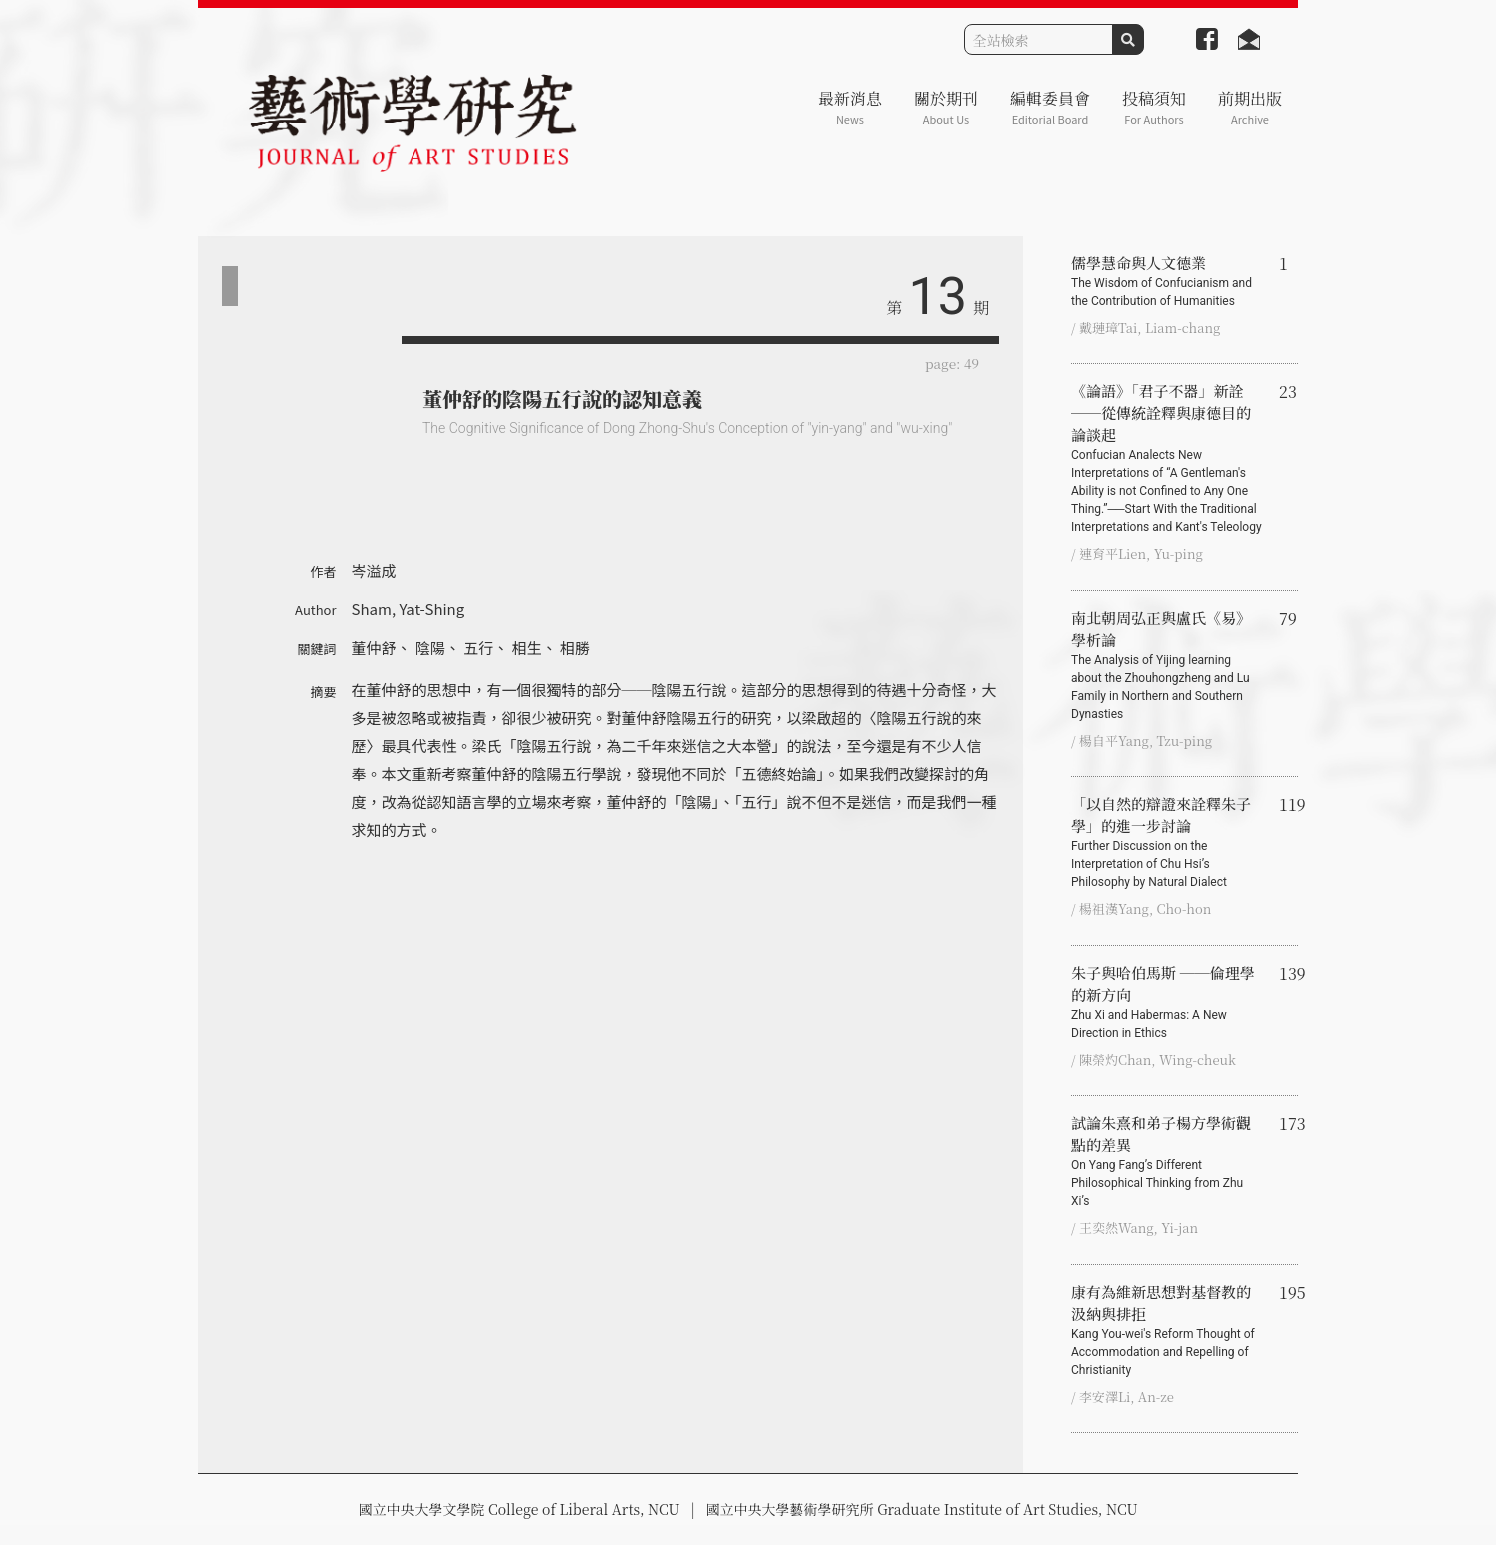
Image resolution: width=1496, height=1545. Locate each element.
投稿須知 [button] (1154, 107)
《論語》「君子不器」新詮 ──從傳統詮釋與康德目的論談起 (1167, 458)
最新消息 (850, 107)
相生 (527, 647)
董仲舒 (374, 647)
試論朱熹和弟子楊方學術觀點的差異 (1167, 1161)
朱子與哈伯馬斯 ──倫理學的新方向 (1167, 1002)
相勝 (575, 647)
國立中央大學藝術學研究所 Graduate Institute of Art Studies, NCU (922, 1509)
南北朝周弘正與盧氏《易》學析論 (1167, 665)
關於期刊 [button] (946, 107)
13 (938, 296)
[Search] (1038, 39)
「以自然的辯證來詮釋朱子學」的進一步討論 (1167, 842)
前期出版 (1250, 107)
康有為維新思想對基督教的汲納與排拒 (1167, 1330)
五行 (478, 647)
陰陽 (430, 647)
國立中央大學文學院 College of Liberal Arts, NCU (518, 1509)
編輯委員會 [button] (1050, 107)
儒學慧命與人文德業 (1167, 281)
